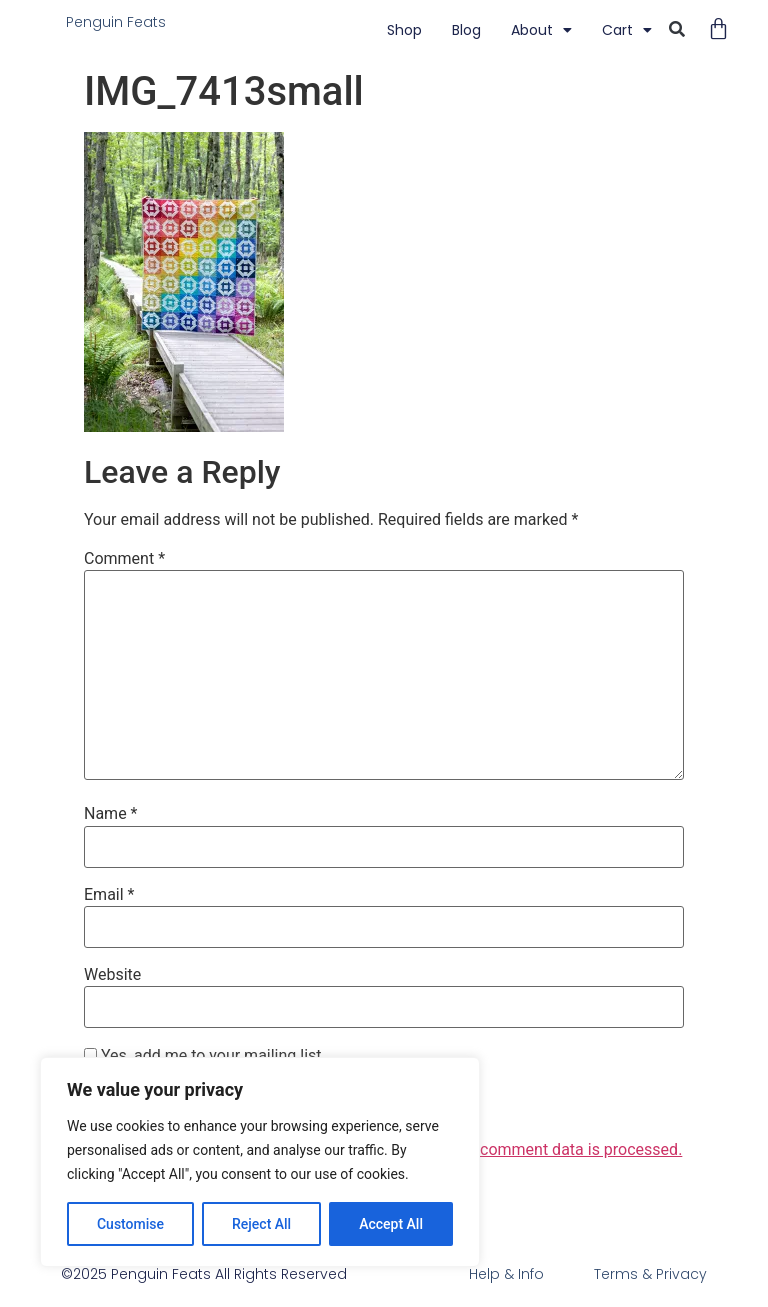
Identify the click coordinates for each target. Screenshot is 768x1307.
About (541, 30)
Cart (627, 30)
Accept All (391, 1224)
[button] (676, 30)
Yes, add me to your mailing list (203, 1056)
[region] (260, 1162)
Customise (130, 1224)
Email (109, 895)
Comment (124, 559)
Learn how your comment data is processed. (524, 1149)
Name (111, 814)
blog (466, 30)
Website (112, 975)
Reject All (261, 1224)
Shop (404, 30)
